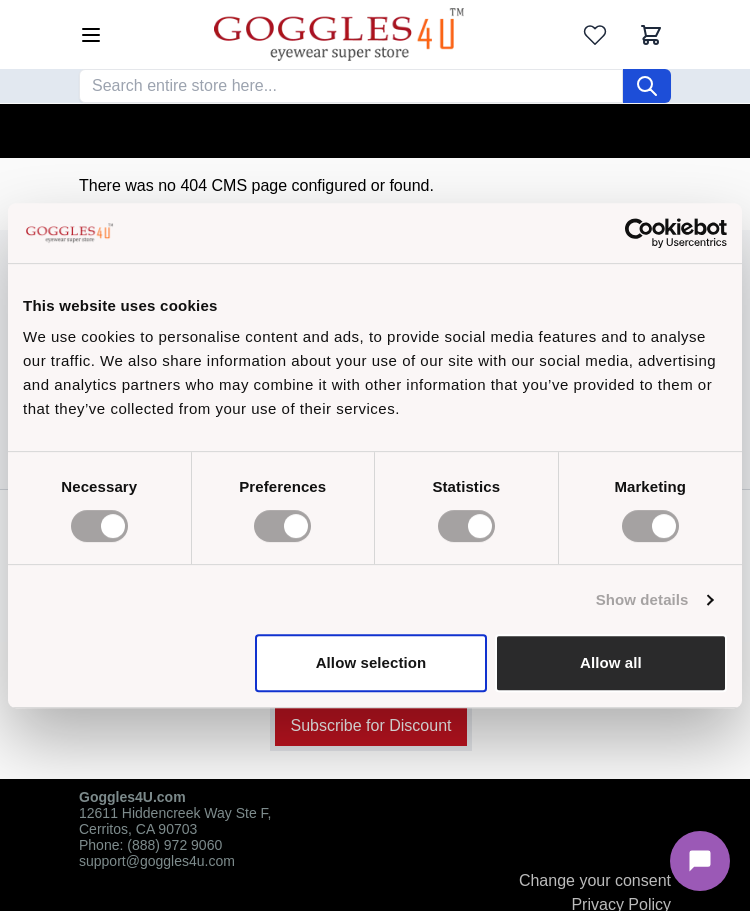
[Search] (647, 86)
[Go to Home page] (339, 34)
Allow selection (371, 662)
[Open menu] (91, 35)
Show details (642, 599)
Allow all (611, 662)
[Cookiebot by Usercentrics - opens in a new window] (639, 233)
